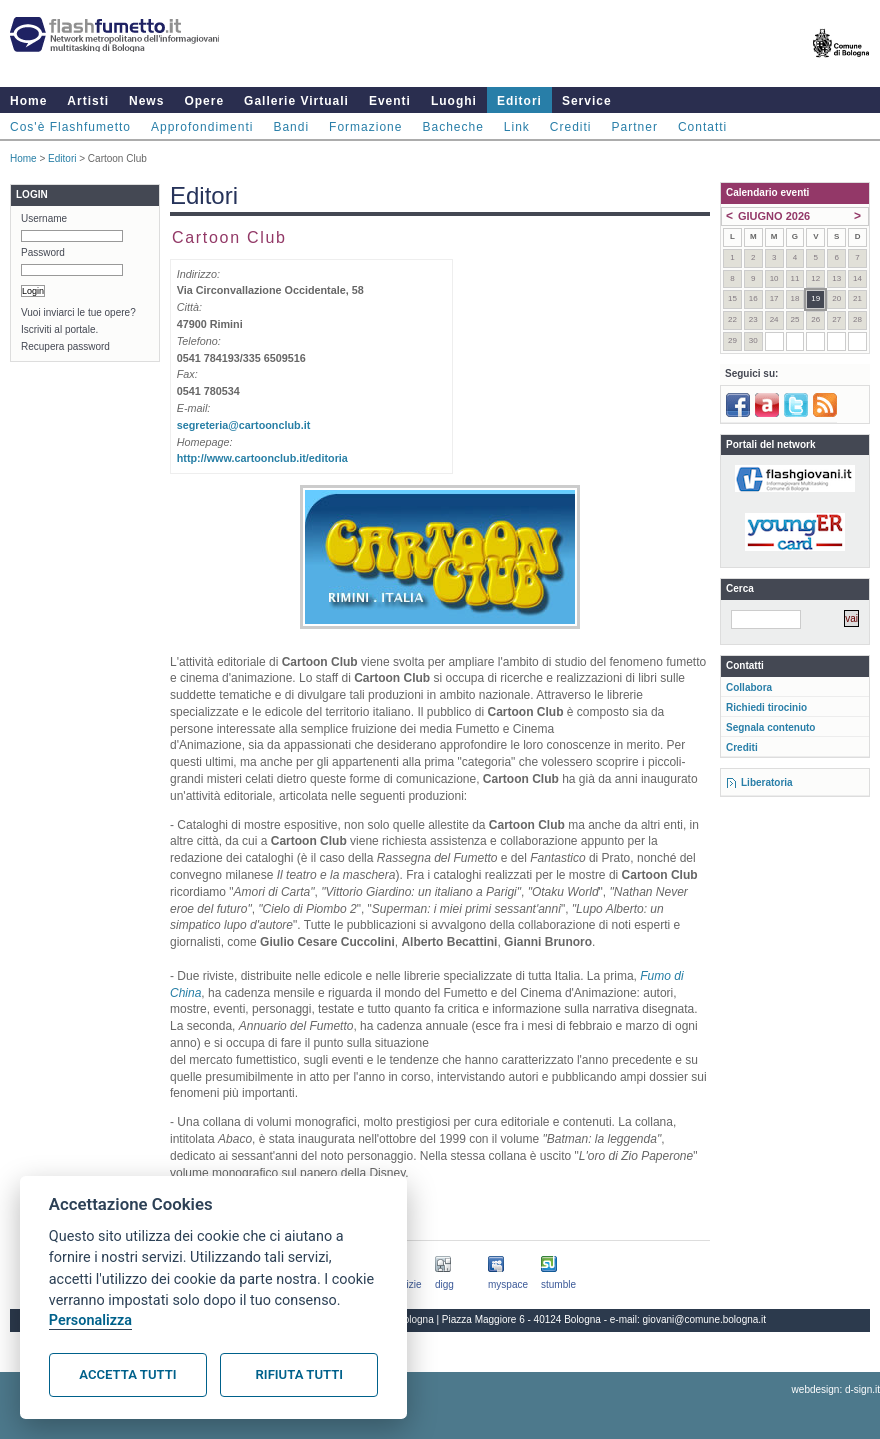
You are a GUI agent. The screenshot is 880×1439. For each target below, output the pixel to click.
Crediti (571, 127)
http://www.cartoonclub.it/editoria (262, 458)
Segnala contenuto (770, 727)
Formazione (365, 127)
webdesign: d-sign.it (836, 1389)
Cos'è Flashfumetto (70, 127)
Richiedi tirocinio (766, 707)
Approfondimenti (202, 127)
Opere (204, 101)
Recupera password (65, 346)
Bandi (291, 127)
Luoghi (454, 101)
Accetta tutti (127, 1374)
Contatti (702, 127)
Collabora (749, 687)
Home (28, 101)
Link (517, 127)
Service (587, 101)
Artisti (88, 101)
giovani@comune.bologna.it (705, 1319)
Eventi (390, 101)
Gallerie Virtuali (296, 101)
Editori (519, 101)
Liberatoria (767, 782)
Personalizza (90, 1320)
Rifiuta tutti (299, 1374)
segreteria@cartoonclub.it (244, 425)
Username (44, 218)
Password (43, 252)
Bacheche (452, 127)
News (146, 101)
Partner (635, 127)
